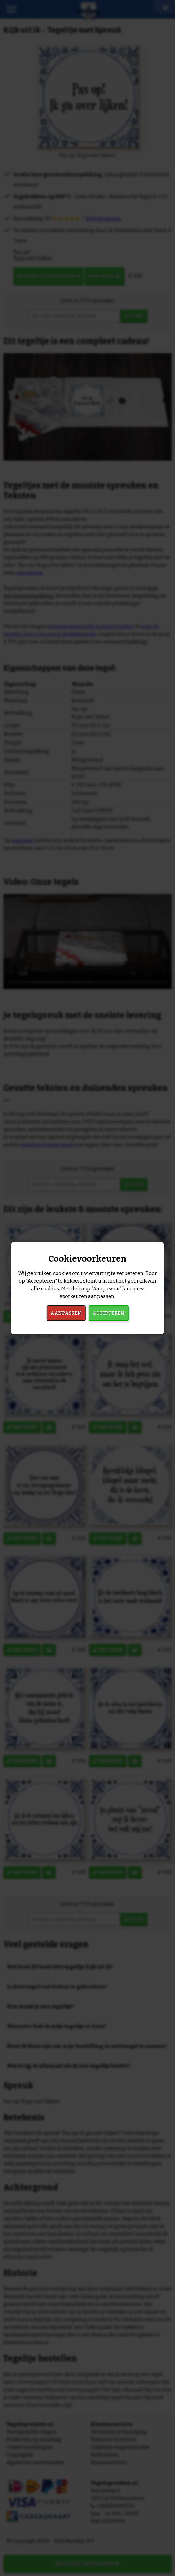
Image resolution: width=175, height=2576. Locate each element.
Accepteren (108, 1313)
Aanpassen (65, 1313)
